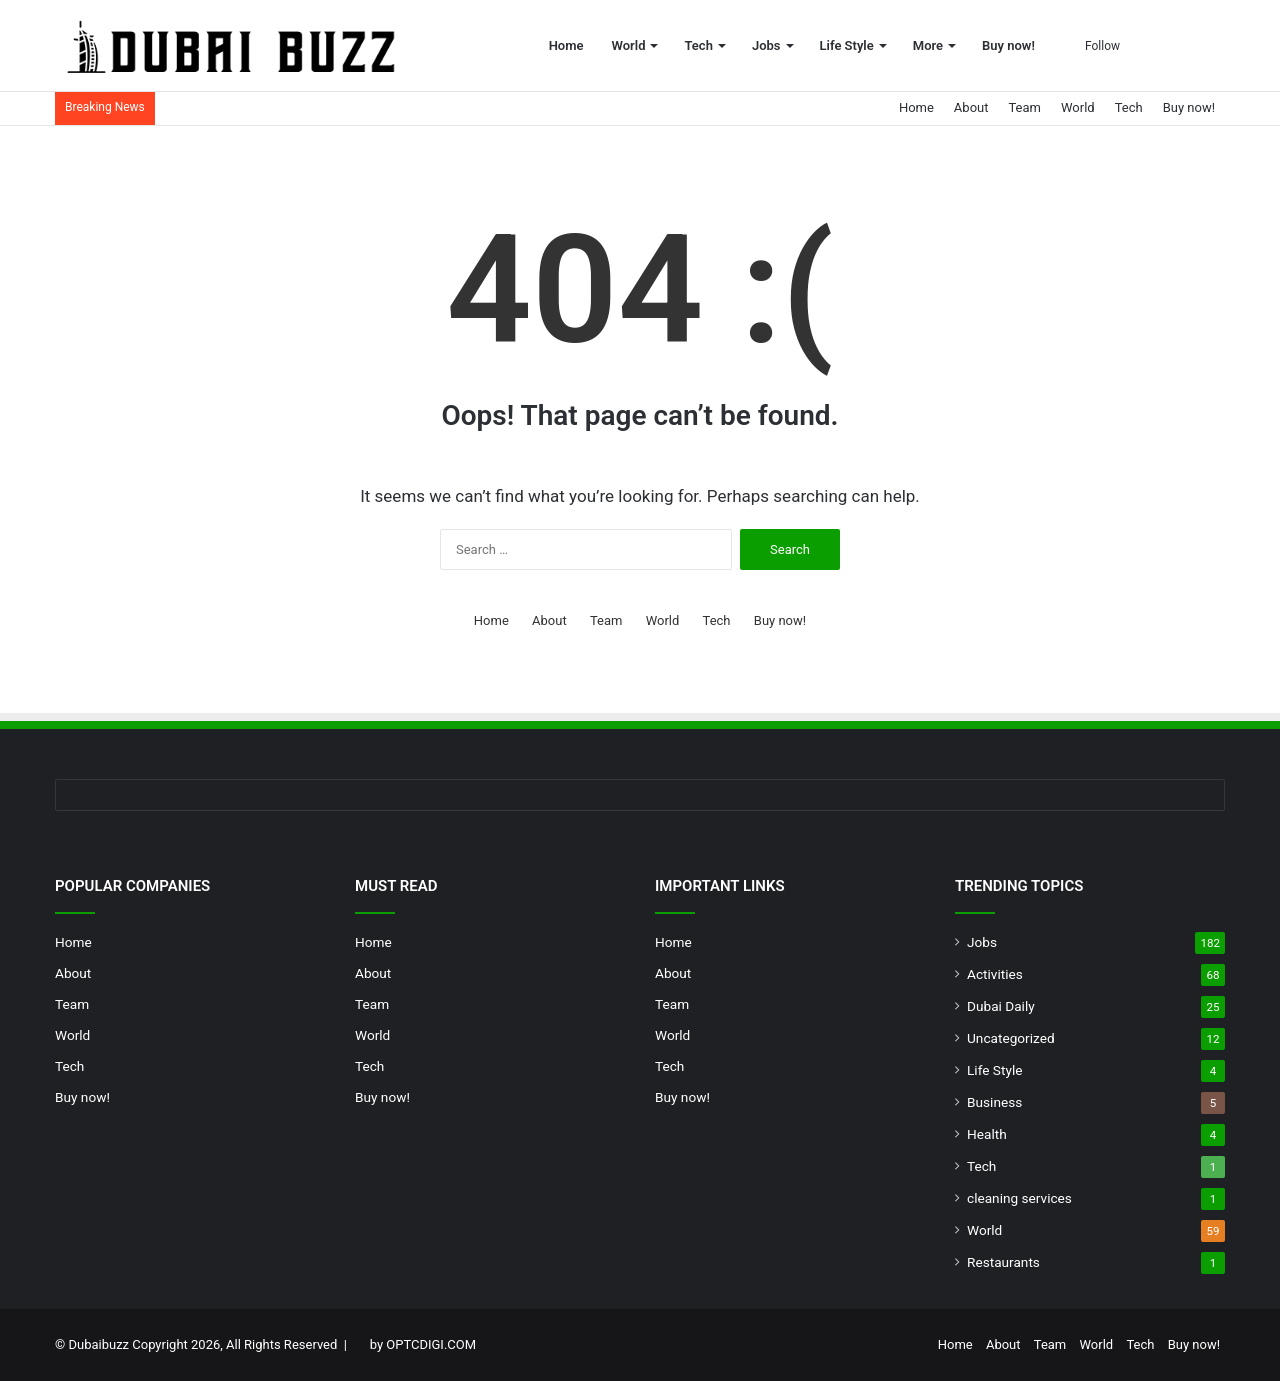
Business (994, 1102)
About (971, 107)
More (928, 45)
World (629, 45)
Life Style (847, 45)
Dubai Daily (1001, 1006)
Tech (698, 45)
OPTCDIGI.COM (431, 1344)
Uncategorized (1011, 1038)
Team (1024, 107)
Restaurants (1003, 1262)
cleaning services (1019, 1198)
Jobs (766, 45)
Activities (995, 974)
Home (566, 45)
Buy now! (1008, 45)
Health (987, 1134)
